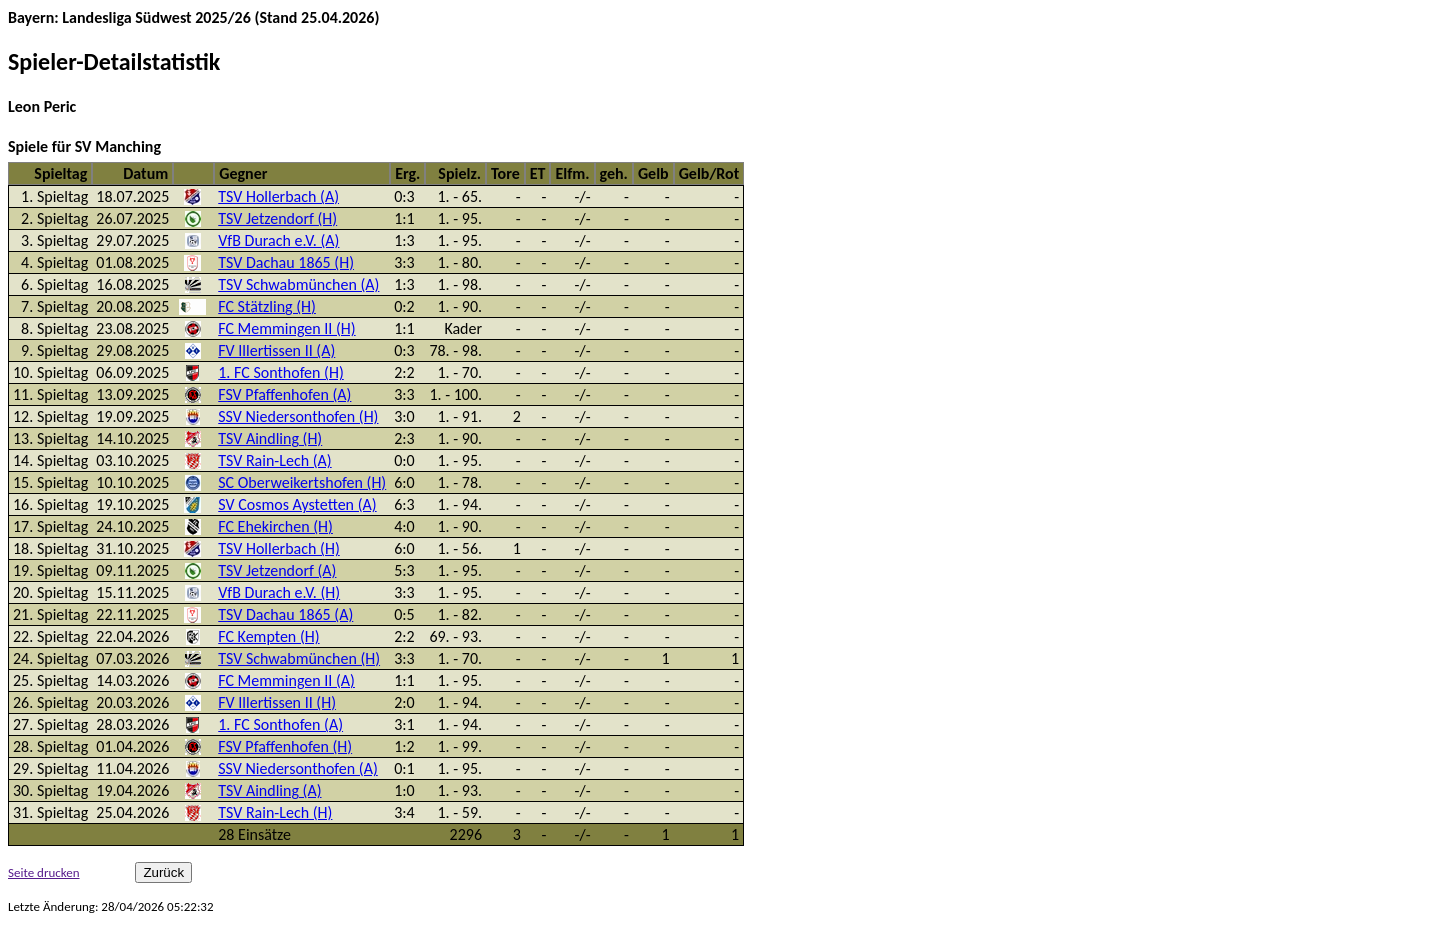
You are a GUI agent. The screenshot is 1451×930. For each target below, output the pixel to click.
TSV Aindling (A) (269, 790)
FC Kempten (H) (268, 636)
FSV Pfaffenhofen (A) (284, 394)
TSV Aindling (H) (270, 438)
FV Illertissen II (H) (277, 702)
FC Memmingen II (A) (286, 680)
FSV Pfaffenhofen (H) (285, 746)
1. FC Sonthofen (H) (281, 372)
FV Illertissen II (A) (276, 350)
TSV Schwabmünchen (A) (298, 284)
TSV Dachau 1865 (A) (285, 614)
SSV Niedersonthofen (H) (298, 416)
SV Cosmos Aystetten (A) (297, 504)
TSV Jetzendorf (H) (277, 218)
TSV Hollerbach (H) (278, 548)
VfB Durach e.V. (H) (279, 592)
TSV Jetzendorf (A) (277, 570)
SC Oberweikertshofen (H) (302, 482)
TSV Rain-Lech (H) (275, 812)
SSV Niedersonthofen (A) (298, 768)
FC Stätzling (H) (267, 306)
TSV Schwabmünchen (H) (299, 658)
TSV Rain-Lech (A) (274, 460)
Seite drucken (44, 872)
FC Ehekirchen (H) (275, 526)
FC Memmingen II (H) (286, 328)
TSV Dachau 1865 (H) (286, 262)
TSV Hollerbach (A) (278, 196)
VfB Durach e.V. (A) (278, 240)
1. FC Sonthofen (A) (280, 724)
